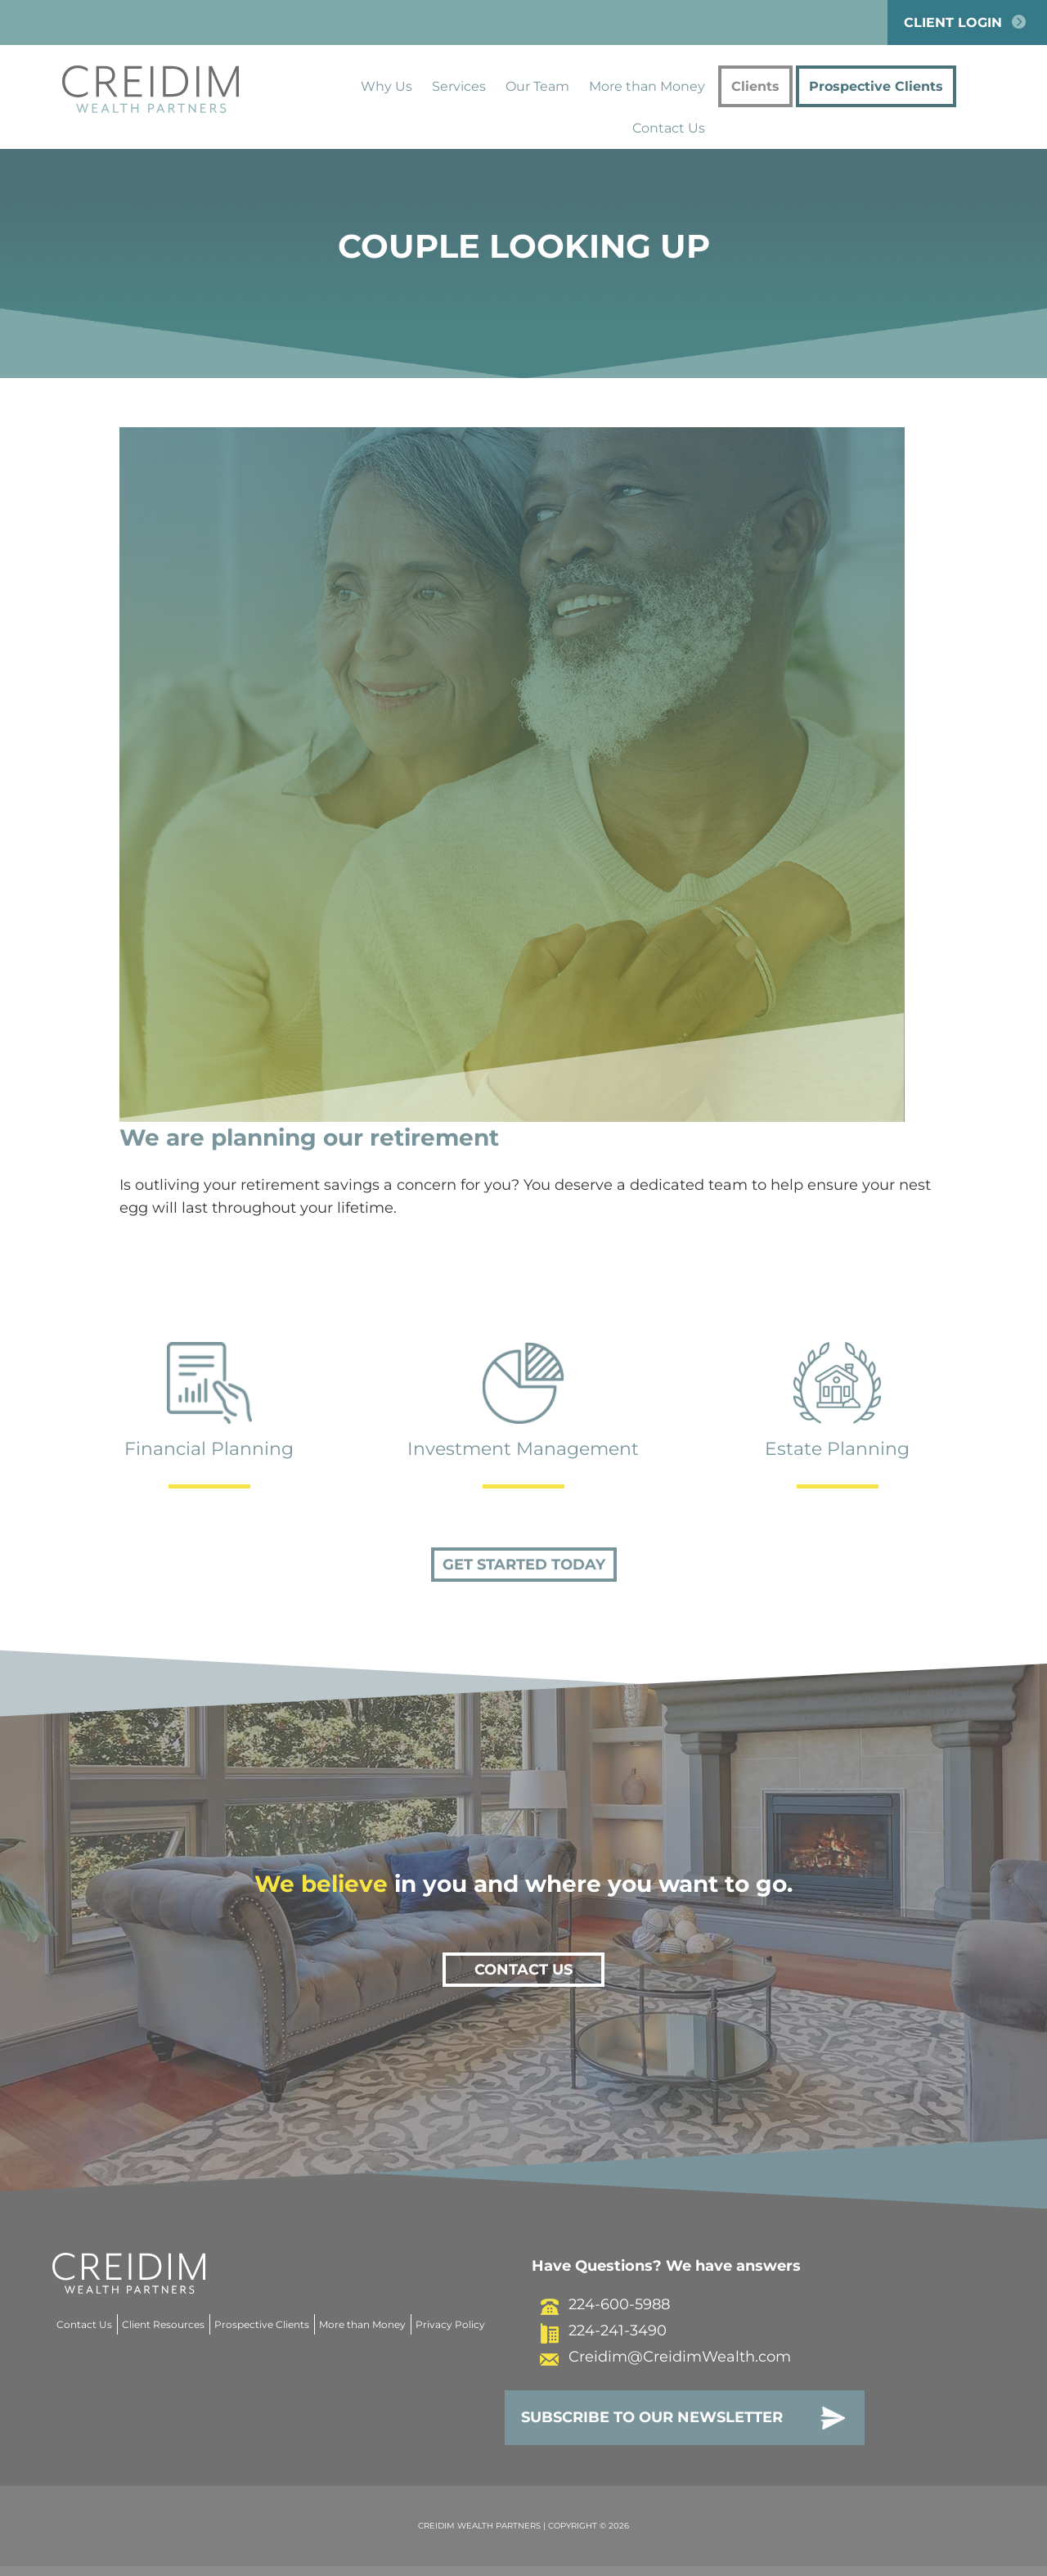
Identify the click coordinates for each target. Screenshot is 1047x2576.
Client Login (967, 22)
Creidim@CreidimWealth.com (661, 2357)
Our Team (537, 86)
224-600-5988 (601, 2304)
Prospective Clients (876, 86)
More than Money (647, 86)
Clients (755, 86)
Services (459, 86)
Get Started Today (524, 1565)
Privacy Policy (450, 2324)
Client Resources (163, 2324)
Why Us (386, 86)
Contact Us (668, 128)
